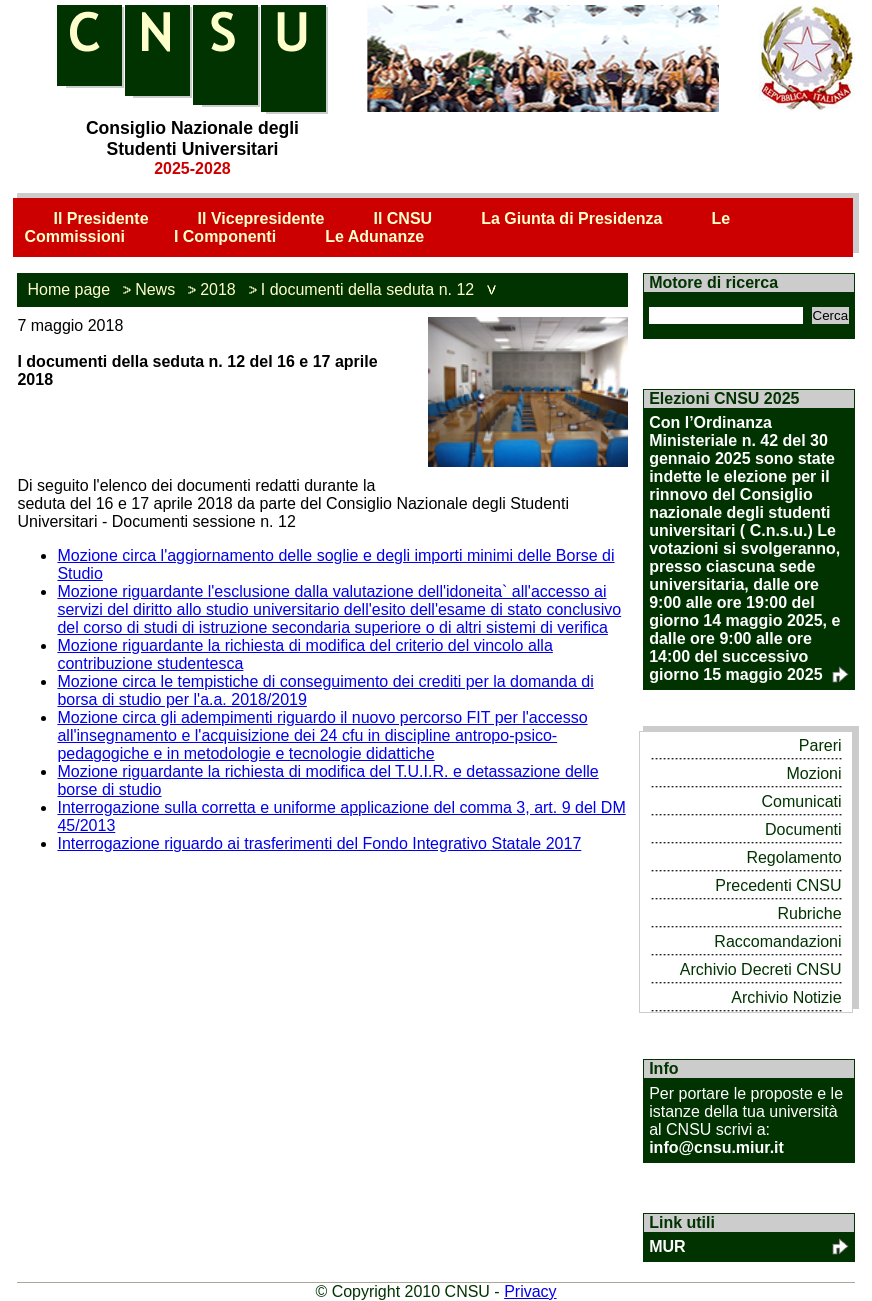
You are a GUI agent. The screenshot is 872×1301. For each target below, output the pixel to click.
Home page (68, 289)
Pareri (820, 745)
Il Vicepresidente (261, 218)
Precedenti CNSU (778, 885)
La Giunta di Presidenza (571, 218)
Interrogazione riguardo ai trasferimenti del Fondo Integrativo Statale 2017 (319, 843)
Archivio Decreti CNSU (761, 969)
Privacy (530, 1291)
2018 (218, 289)
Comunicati (802, 801)
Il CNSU (402, 218)
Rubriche (810, 913)
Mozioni (813, 773)
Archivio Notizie (786, 997)
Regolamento (793, 857)
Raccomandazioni (777, 941)
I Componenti (225, 236)
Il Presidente (100, 218)
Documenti (803, 829)
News (155, 289)
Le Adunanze (374, 236)
